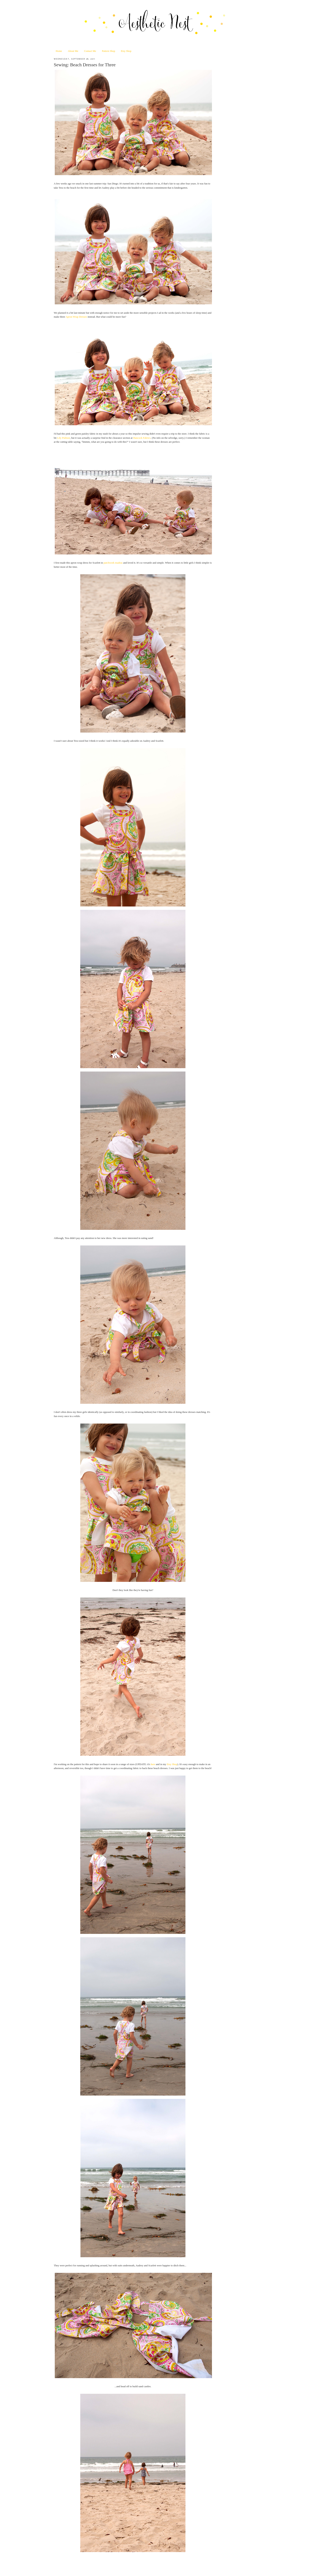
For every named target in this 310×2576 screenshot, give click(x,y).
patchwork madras (113, 562)
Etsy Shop (126, 50)
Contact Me (90, 50)
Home (59, 50)
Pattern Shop (108, 50)
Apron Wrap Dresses (76, 316)
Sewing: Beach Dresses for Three (85, 64)
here (153, 1764)
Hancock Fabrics (142, 437)
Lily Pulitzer (63, 437)
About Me (73, 50)
